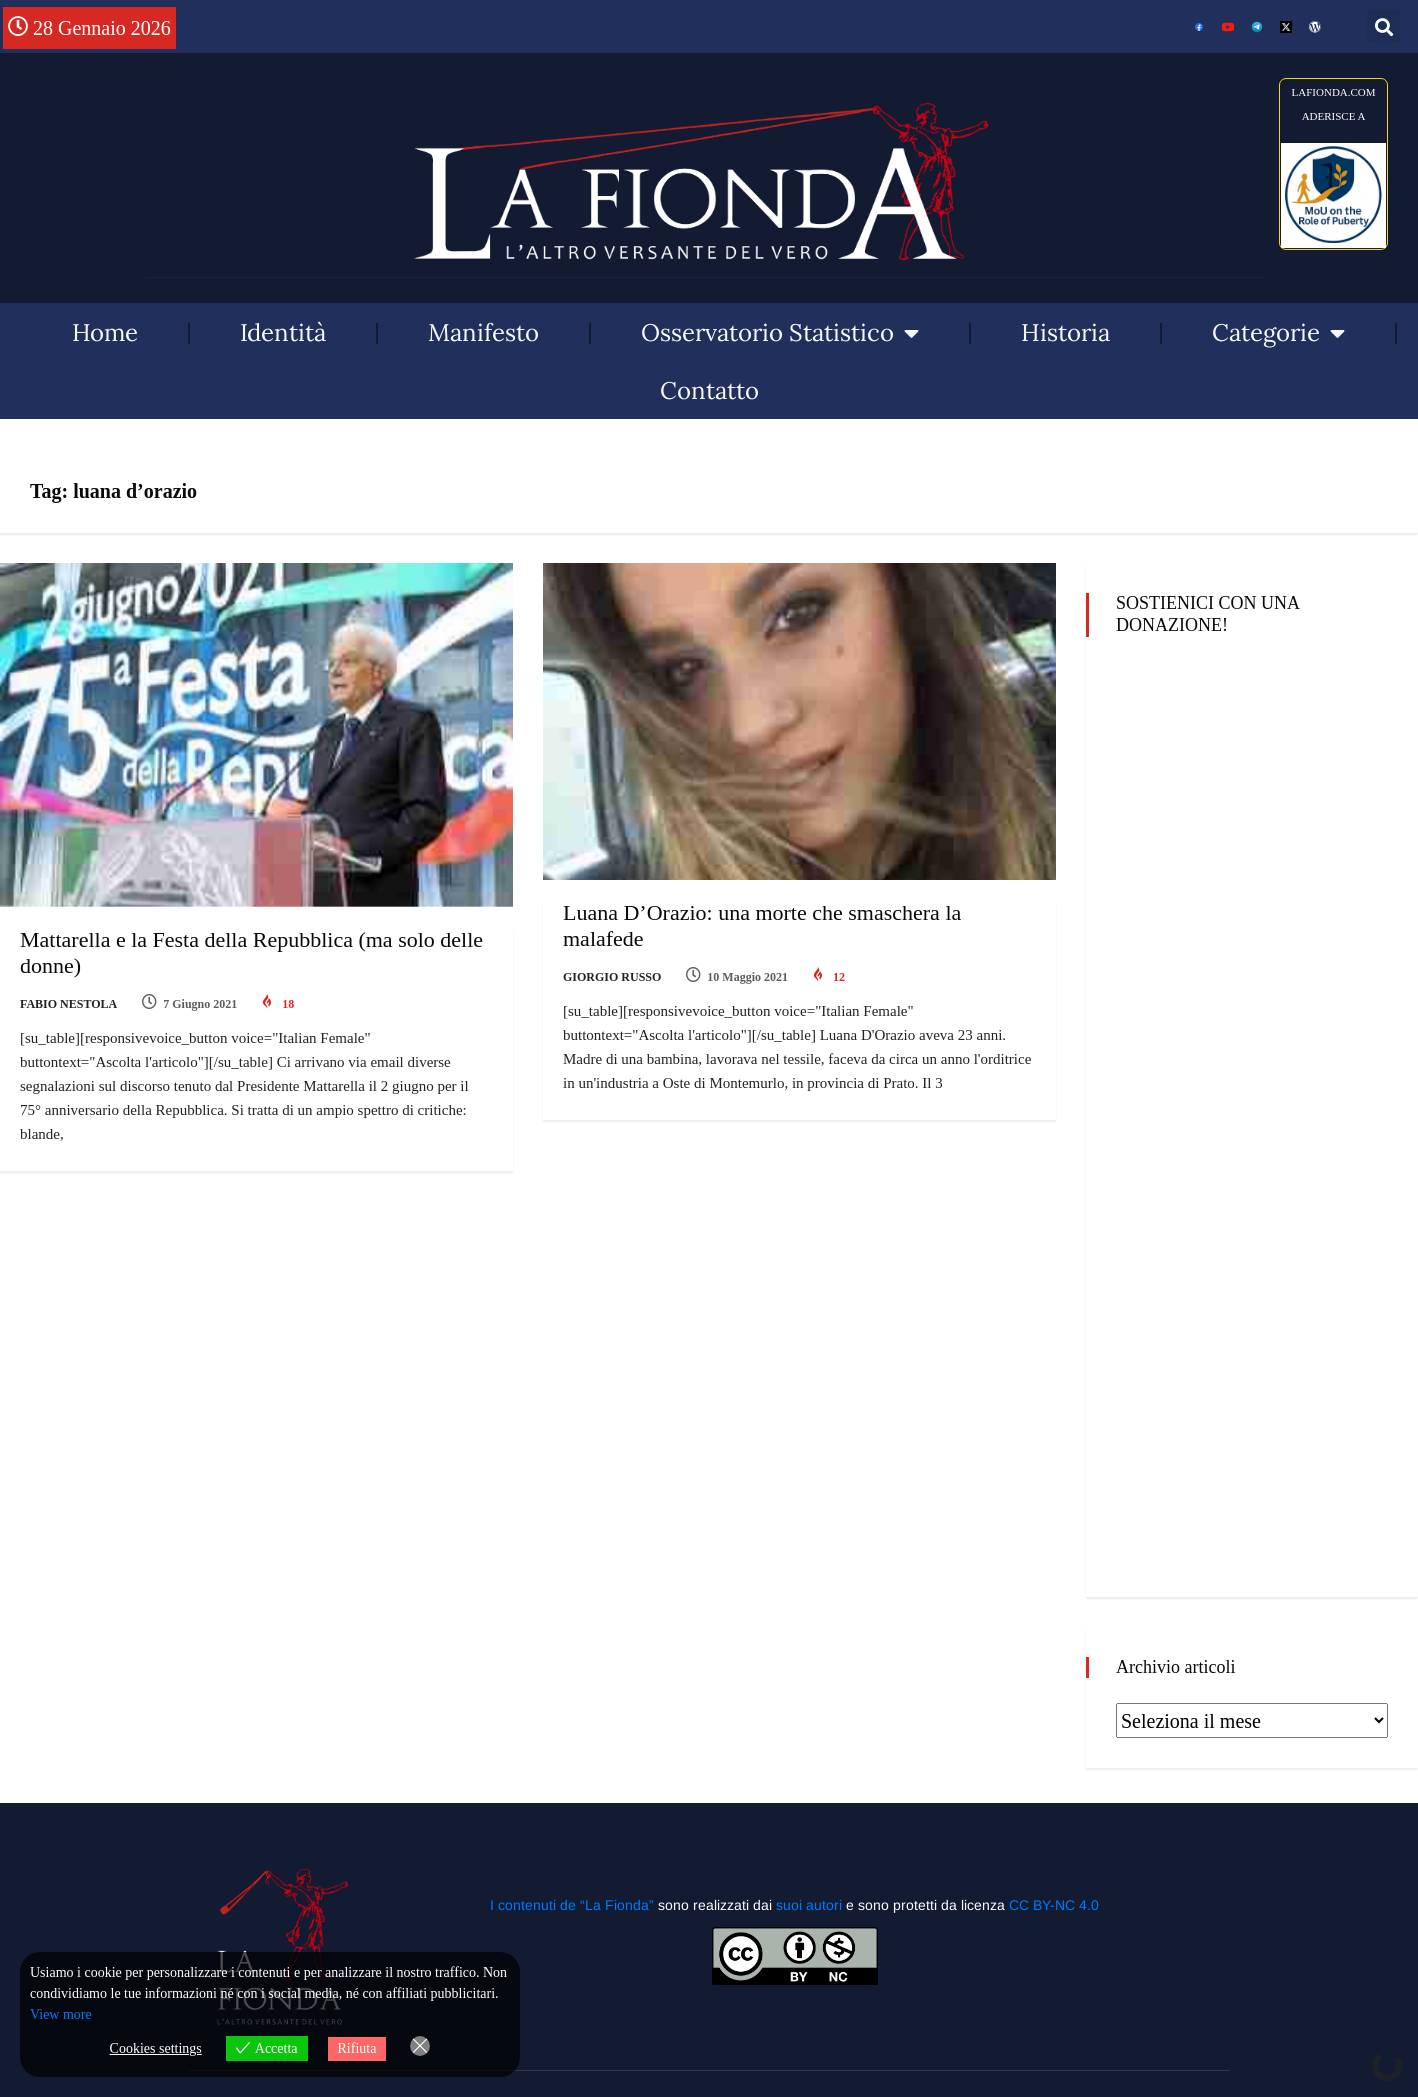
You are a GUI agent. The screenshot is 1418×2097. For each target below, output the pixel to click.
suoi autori (811, 1905)
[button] (1383, 26)
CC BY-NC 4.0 (1054, 1905)
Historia (1065, 332)
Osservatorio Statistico (780, 333)
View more (61, 2014)
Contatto (709, 390)
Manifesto (483, 332)
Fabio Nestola (68, 1004)
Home (105, 332)
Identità (283, 332)
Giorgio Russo (612, 977)
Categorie (1278, 333)
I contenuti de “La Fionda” (572, 1905)
